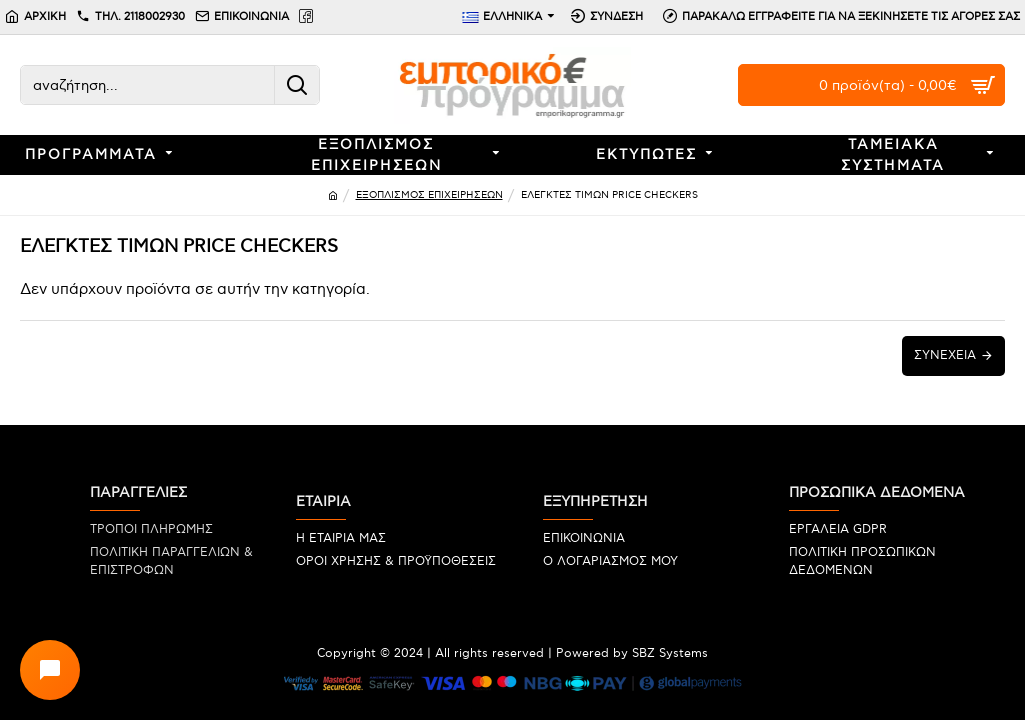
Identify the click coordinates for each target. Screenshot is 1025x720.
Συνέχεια (945, 355)
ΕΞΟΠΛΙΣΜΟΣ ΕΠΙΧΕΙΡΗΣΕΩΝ (429, 195)
